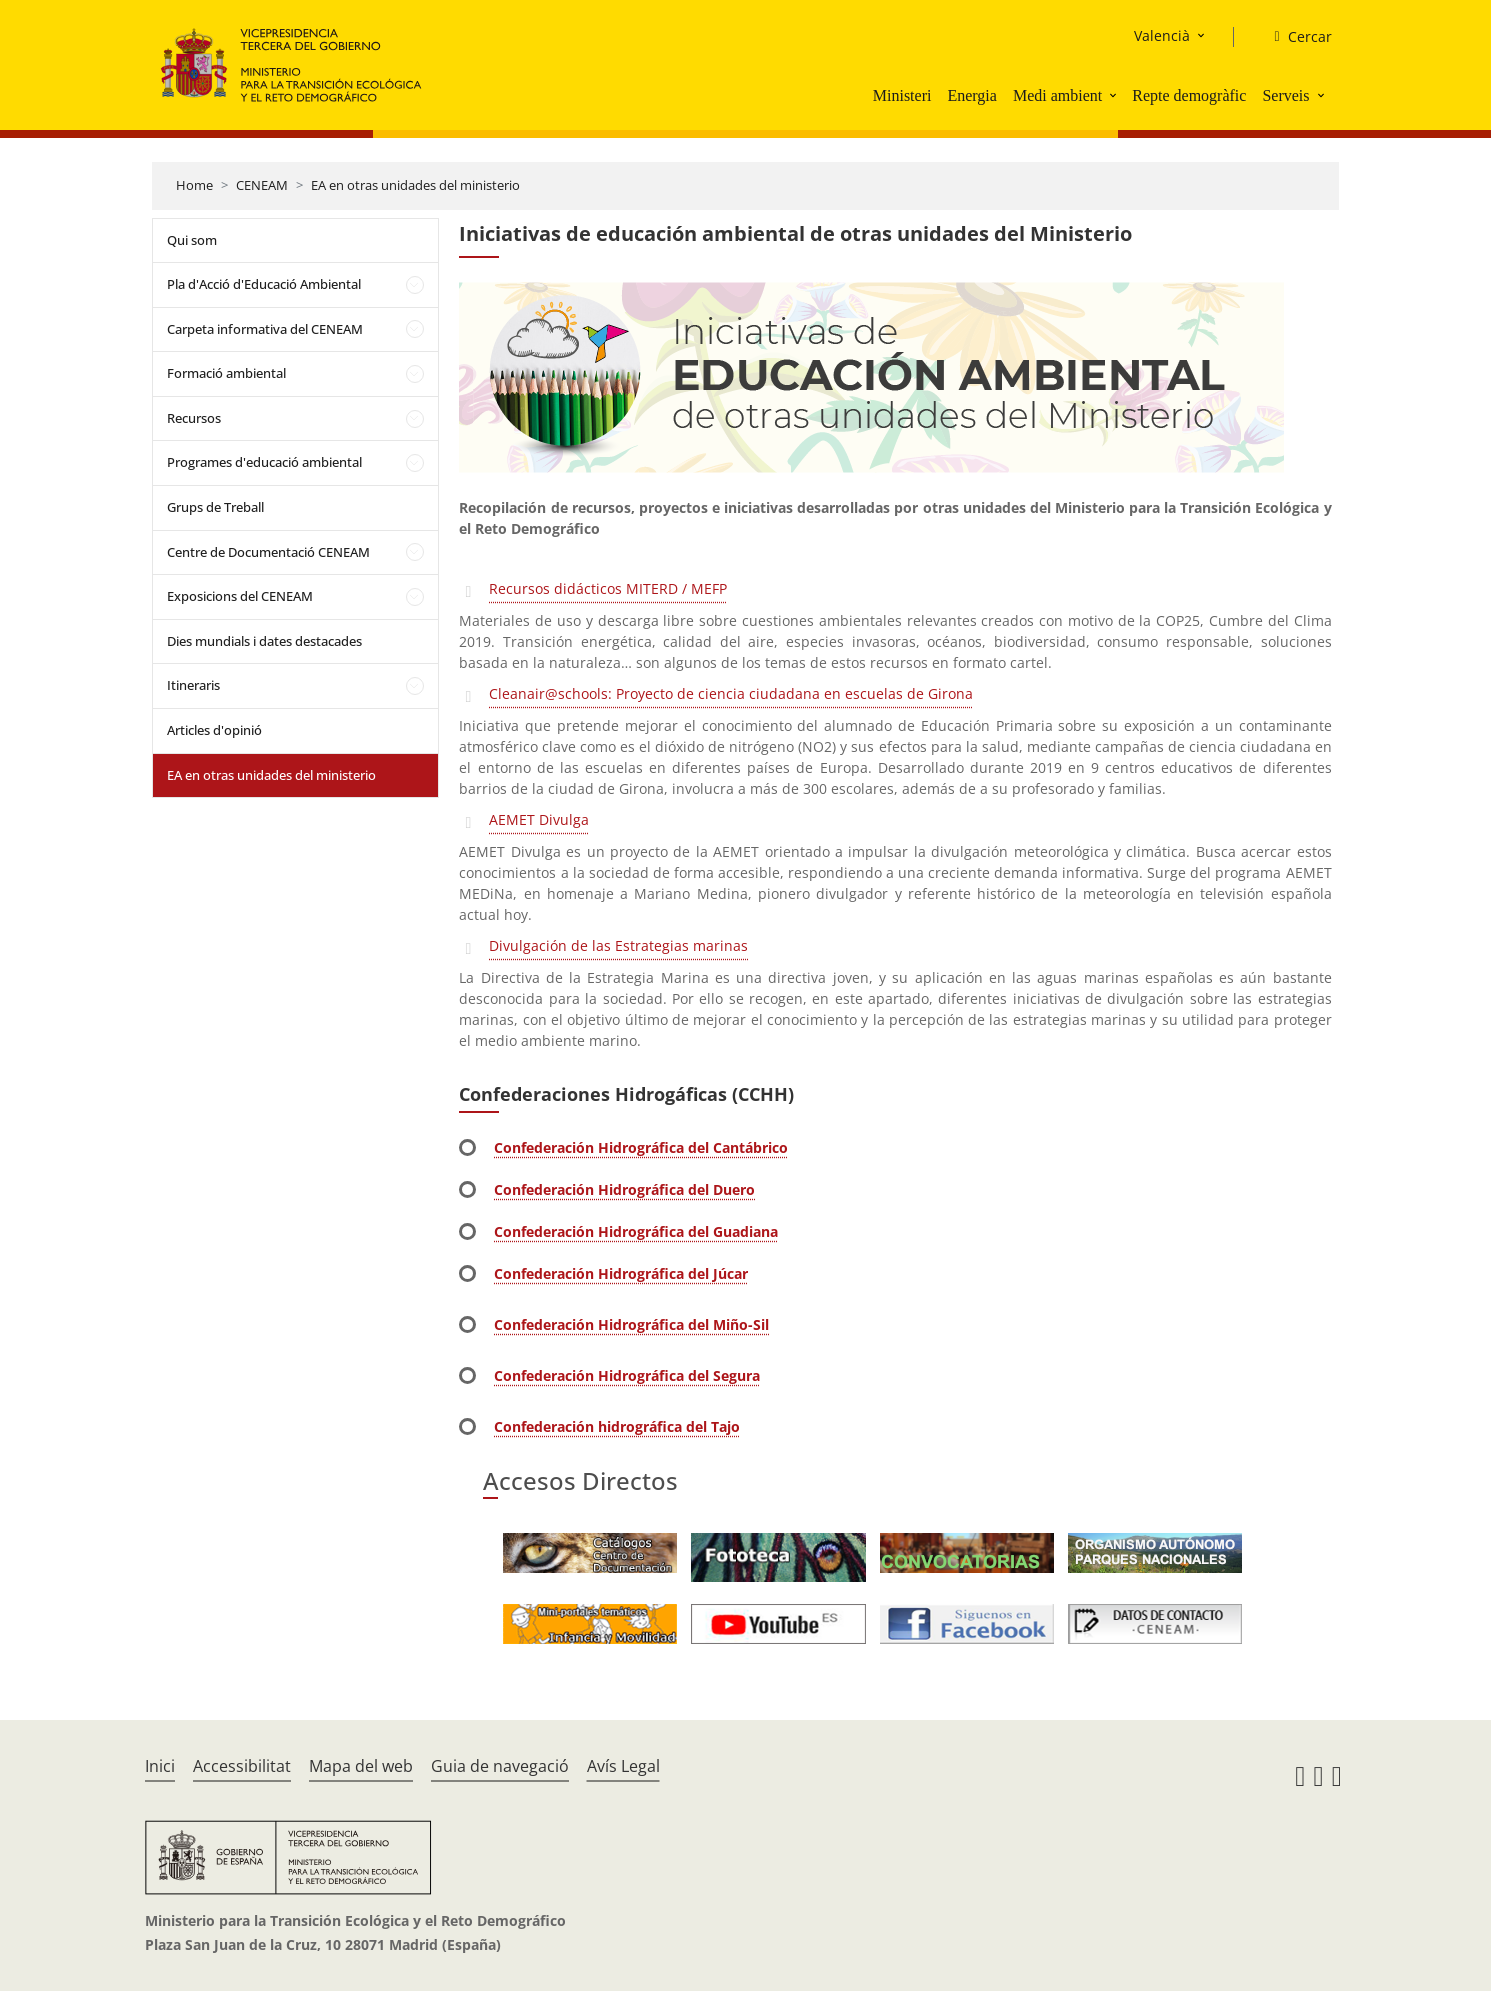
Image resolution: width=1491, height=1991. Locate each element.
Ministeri (902, 95)
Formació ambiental (226, 373)
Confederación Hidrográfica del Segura (627, 1375)
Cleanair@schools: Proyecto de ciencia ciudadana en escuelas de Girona (731, 693)
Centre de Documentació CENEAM (268, 552)
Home (194, 185)
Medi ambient (1057, 95)
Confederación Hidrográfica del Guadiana (636, 1231)
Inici (160, 1766)
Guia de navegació (500, 1766)
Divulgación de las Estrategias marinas (618, 945)
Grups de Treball (215, 507)
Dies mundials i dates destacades (264, 641)
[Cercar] (1294, 37)
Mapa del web (361, 1766)
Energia (971, 95)
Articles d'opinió (214, 730)
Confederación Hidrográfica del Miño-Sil (631, 1324)
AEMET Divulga (539, 819)
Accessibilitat (242, 1766)
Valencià (1162, 35)
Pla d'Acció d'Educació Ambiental (264, 284)
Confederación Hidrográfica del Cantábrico (641, 1147)
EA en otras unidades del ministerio (415, 185)
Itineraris (193, 685)
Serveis (1285, 95)
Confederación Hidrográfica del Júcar (621, 1273)
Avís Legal (623, 1766)
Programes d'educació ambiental (264, 462)
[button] (1115, 95)
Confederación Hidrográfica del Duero (624, 1189)
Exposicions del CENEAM (240, 596)
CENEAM (262, 185)
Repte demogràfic (1189, 95)
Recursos (194, 418)
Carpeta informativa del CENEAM (265, 329)
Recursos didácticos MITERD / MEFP (608, 588)
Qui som (192, 240)
